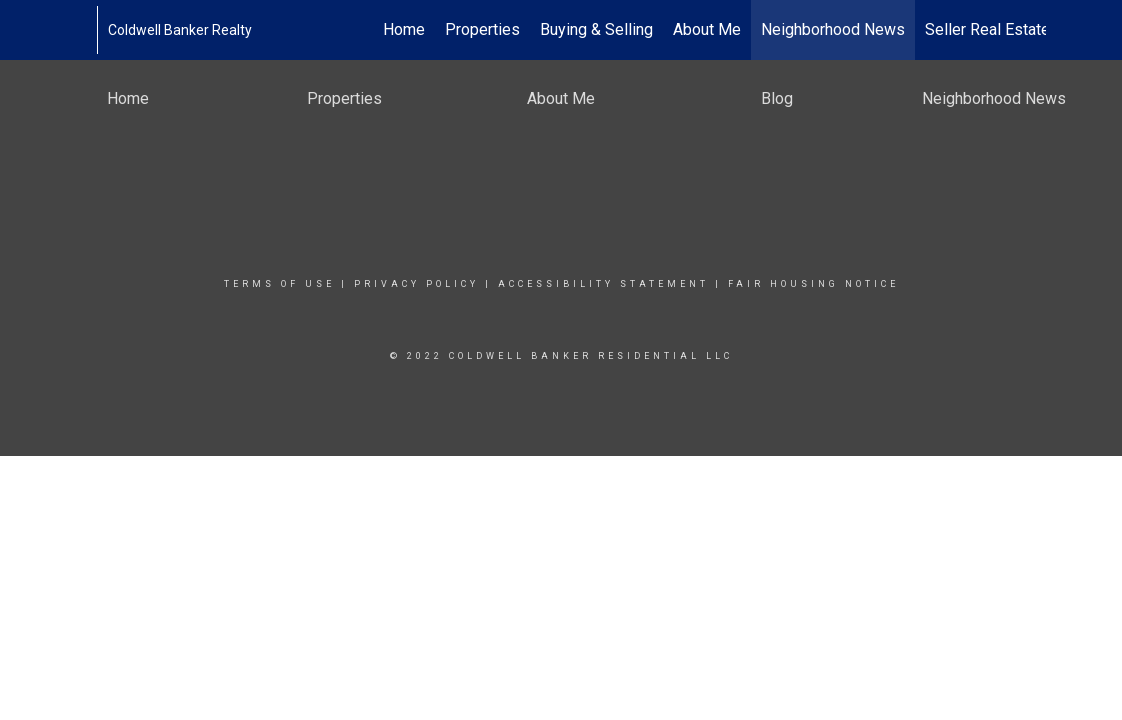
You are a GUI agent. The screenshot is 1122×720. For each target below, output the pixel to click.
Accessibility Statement (603, 284)
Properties (482, 29)
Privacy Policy (416, 284)
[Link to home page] (86, 30)
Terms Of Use (279, 284)
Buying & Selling (596, 29)
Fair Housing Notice (813, 284)
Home (404, 29)
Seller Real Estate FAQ (1004, 29)
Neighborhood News (833, 29)
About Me (707, 29)
